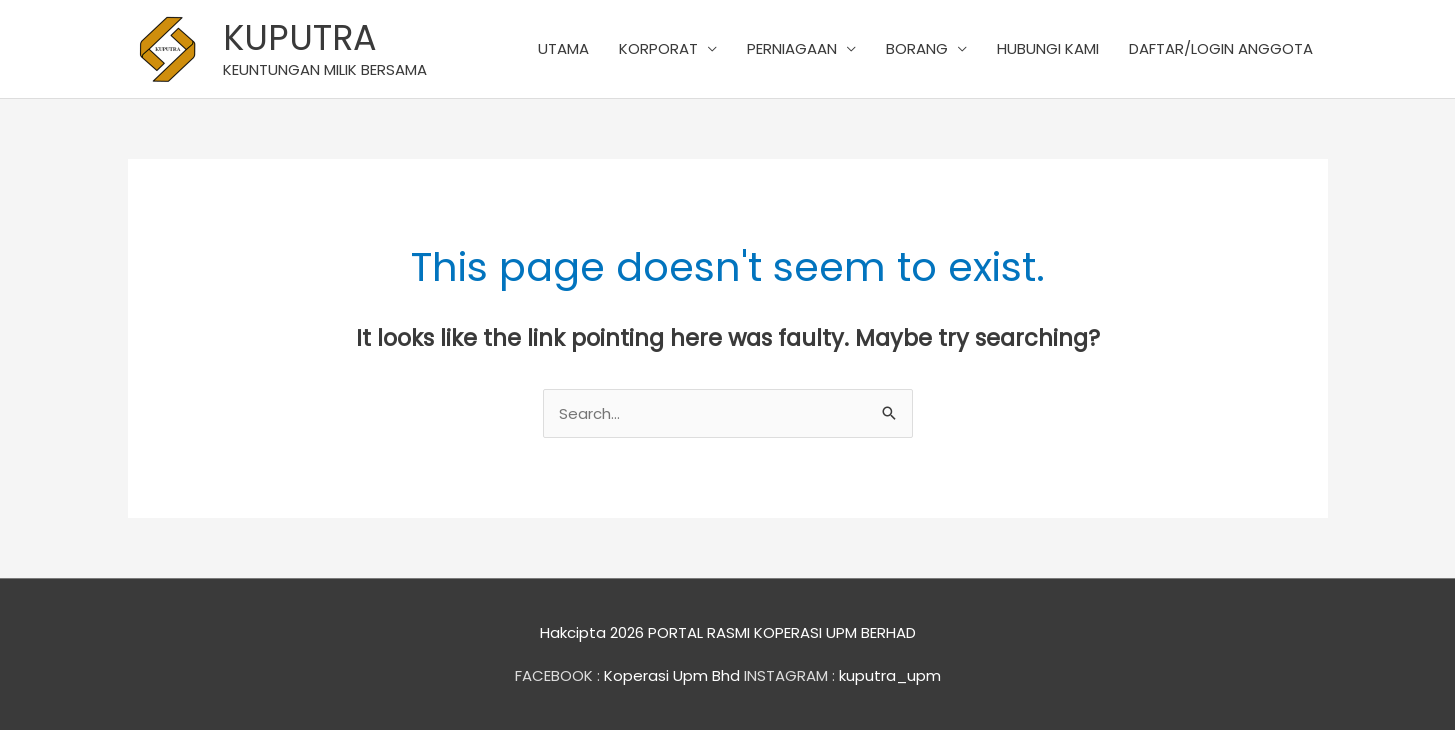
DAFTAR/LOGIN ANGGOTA (1221, 48)
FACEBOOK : (557, 675)
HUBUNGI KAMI (1048, 48)
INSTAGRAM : (789, 675)
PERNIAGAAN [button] (792, 48)
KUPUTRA (300, 37)
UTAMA (563, 48)
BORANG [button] (917, 48)
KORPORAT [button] (658, 48)
